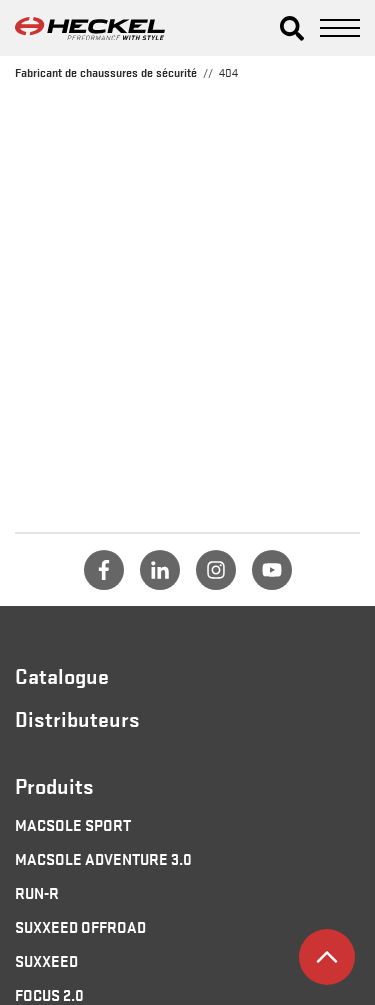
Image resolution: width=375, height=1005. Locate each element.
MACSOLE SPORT (73, 824)
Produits (54, 785)
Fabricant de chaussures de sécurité (106, 72)
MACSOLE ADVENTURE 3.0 (103, 858)
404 (228, 72)
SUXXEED (46, 960)
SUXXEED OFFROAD (80, 926)
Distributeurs (77, 718)
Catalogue (62, 675)
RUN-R (37, 892)
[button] (292, 28)
